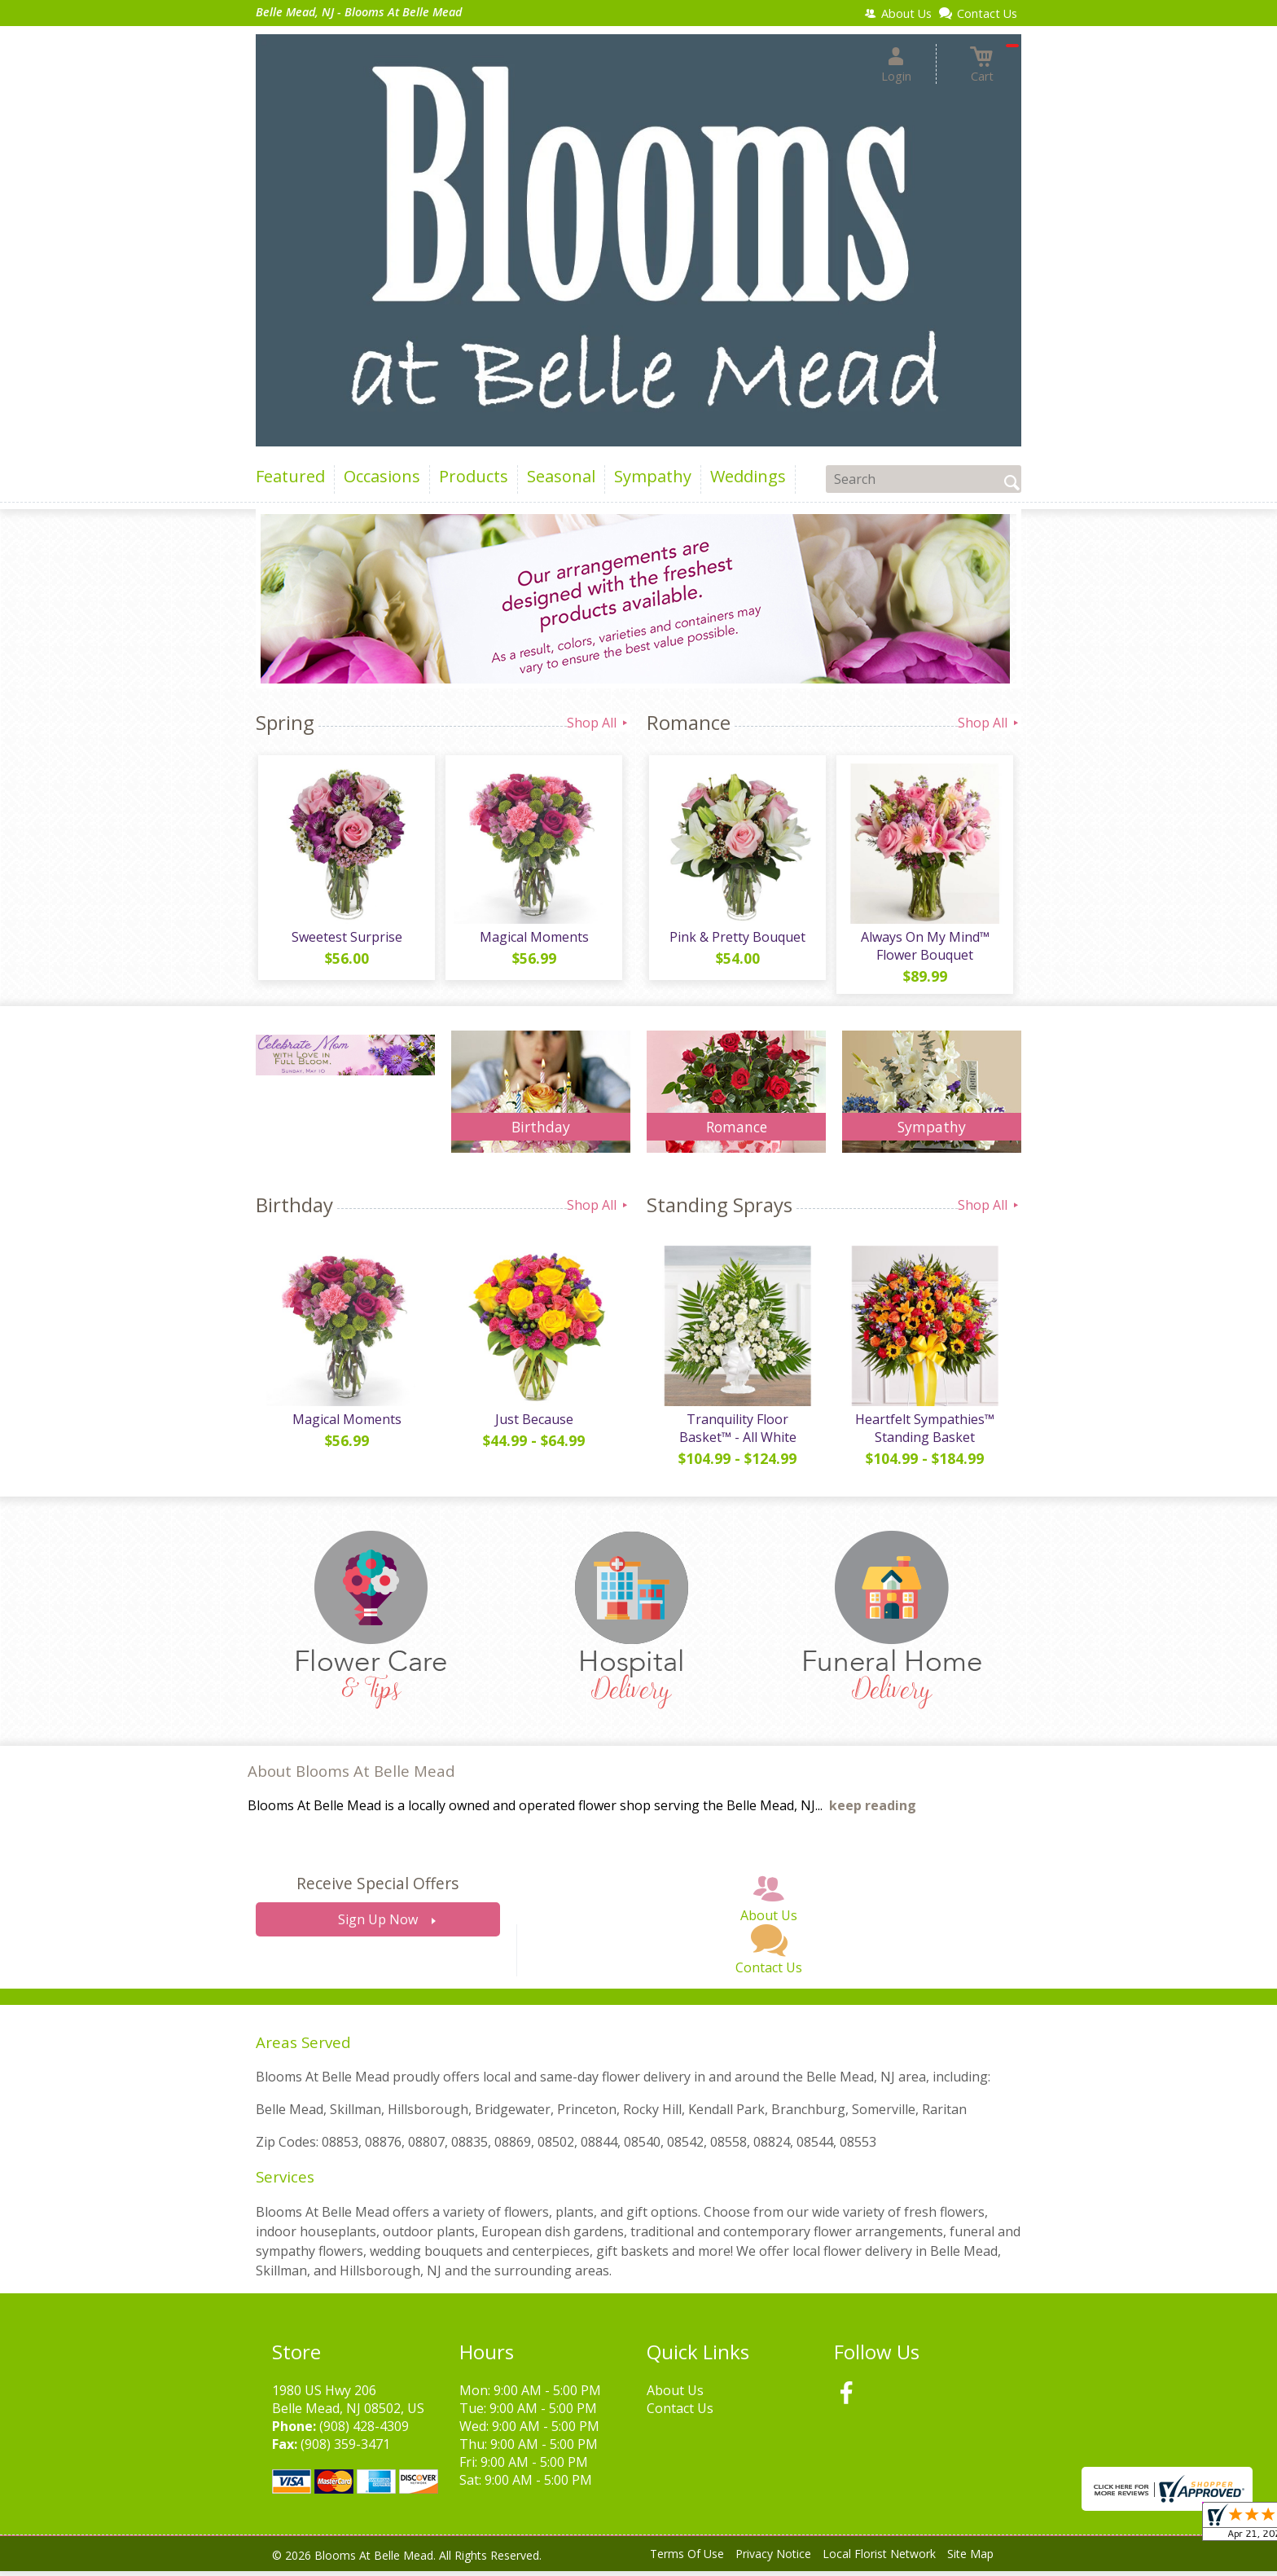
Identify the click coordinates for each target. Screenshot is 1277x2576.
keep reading (872, 1811)
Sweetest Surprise (345, 939)
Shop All (598, 723)
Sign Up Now (378, 1925)
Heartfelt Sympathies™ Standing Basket (924, 1433)
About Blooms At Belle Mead (351, 1776)
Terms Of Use (687, 2559)
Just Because (533, 1424)
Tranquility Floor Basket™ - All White (736, 1433)
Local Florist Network (879, 2559)
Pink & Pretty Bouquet (737, 939)
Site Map (970, 2559)
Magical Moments (532, 939)
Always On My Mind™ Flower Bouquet (923, 948)
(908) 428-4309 (364, 2431)
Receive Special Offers (377, 1889)
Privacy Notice (773, 2559)
